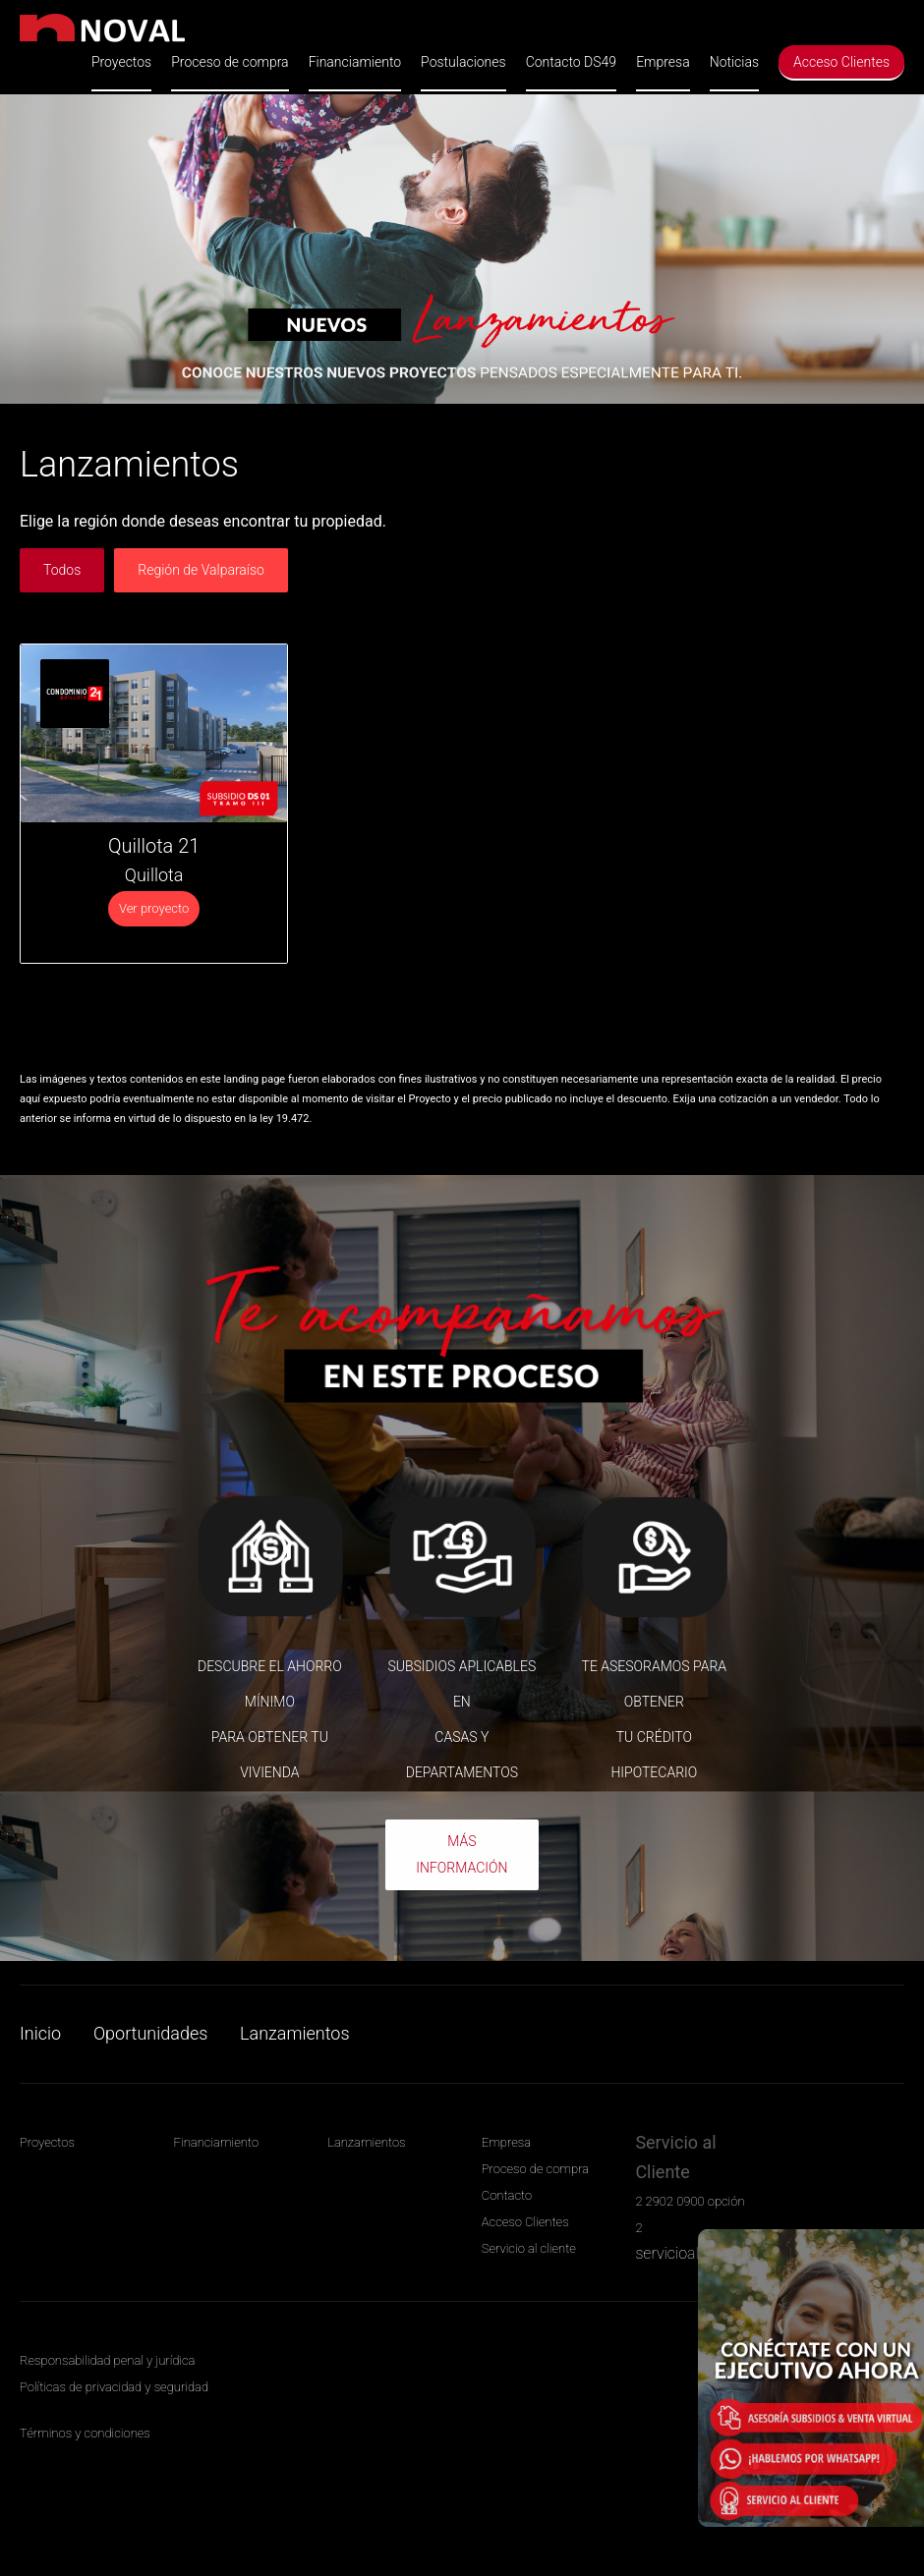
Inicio (40, 2033)
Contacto (507, 2195)
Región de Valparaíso (201, 570)
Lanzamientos (294, 2033)
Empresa (663, 62)
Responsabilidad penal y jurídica (107, 2360)
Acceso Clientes (841, 62)
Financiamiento (355, 62)
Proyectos (121, 62)
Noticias (734, 62)
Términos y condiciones (85, 2433)
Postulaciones (463, 62)
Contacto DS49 (571, 62)
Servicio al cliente (529, 2248)
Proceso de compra (229, 62)
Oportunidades (150, 2033)
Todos (62, 570)
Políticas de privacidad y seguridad (114, 2387)
